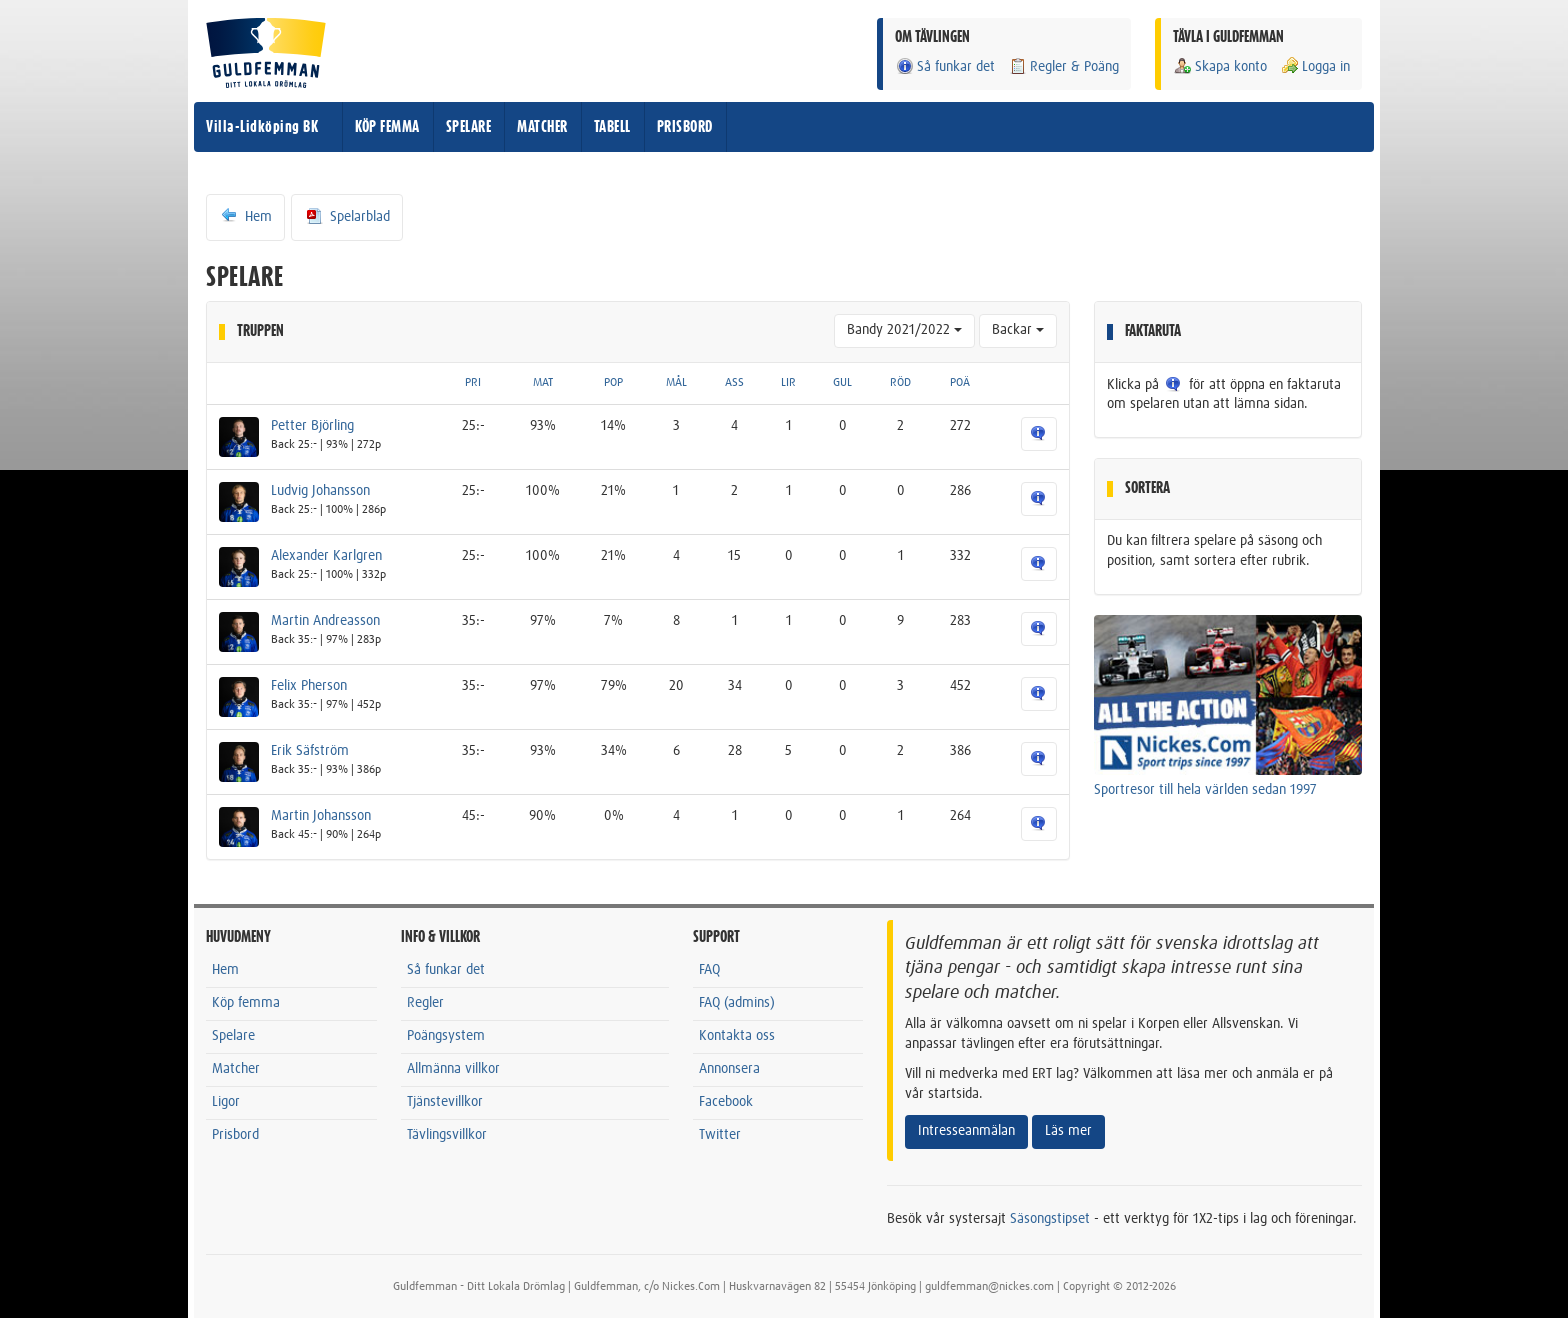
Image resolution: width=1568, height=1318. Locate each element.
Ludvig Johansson (320, 491)
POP (613, 383)
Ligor (226, 1102)
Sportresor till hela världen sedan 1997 (1205, 790)
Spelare (233, 1036)
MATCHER (542, 127)
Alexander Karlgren (326, 556)
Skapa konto (1220, 66)
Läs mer (1068, 1131)
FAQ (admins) (737, 1003)
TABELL (612, 127)
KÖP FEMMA (387, 127)
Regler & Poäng (1063, 66)
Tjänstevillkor (445, 1102)
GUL (842, 383)
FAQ (709, 970)
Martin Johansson (321, 816)
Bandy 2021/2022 (904, 330)
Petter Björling (312, 426)
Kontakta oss (737, 1036)
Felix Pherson (309, 686)
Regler (425, 1003)
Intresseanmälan (966, 1131)
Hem (245, 216)
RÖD (900, 383)
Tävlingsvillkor (447, 1135)
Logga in (1315, 66)
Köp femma (246, 1003)
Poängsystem (446, 1036)
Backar (1018, 330)
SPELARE (469, 127)
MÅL (676, 383)
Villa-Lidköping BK (262, 127)
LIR (788, 383)
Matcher (236, 1069)
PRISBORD (685, 127)
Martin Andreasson (325, 621)
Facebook (726, 1102)
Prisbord (235, 1135)
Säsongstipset (1050, 1219)
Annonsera (729, 1069)
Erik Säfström (310, 751)
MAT (543, 383)
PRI (473, 383)
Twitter (720, 1135)
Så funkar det (945, 66)
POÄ (960, 383)
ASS (734, 383)
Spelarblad (347, 216)
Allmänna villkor (453, 1069)
